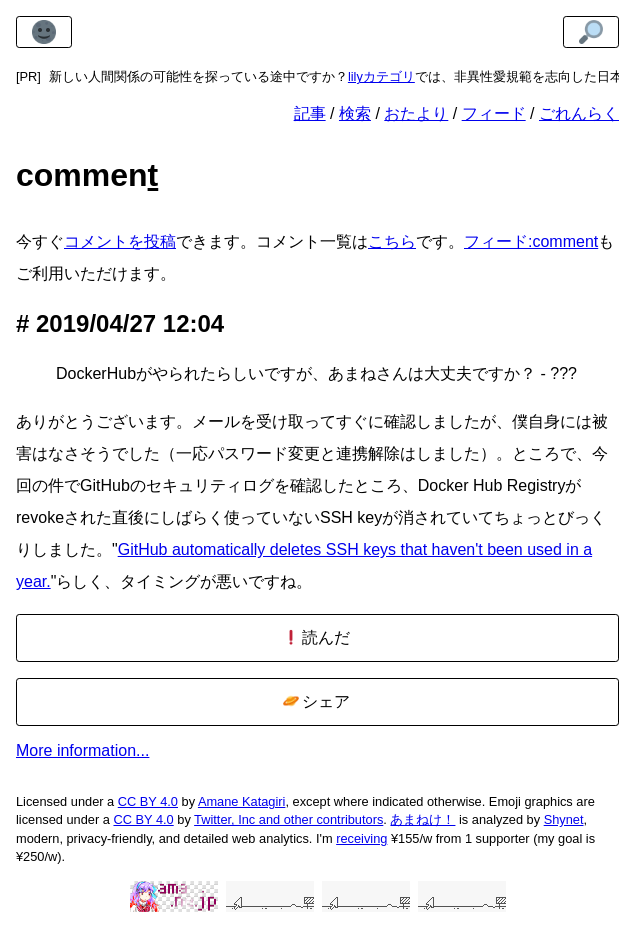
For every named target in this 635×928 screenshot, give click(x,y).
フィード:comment (531, 241)
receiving (361, 838)
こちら (392, 241)
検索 (355, 113)
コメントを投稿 (120, 241)
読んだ (316, 637)
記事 (310, 113)
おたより (416, 113)
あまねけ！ (422, 819)
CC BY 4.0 (148, 801)
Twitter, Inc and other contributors (288, 819)
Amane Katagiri (242, 801)
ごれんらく (579, 113)
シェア (316, 701)
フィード (494, 113)
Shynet (564, 819)
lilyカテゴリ (381, 76)
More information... (82, 750)
